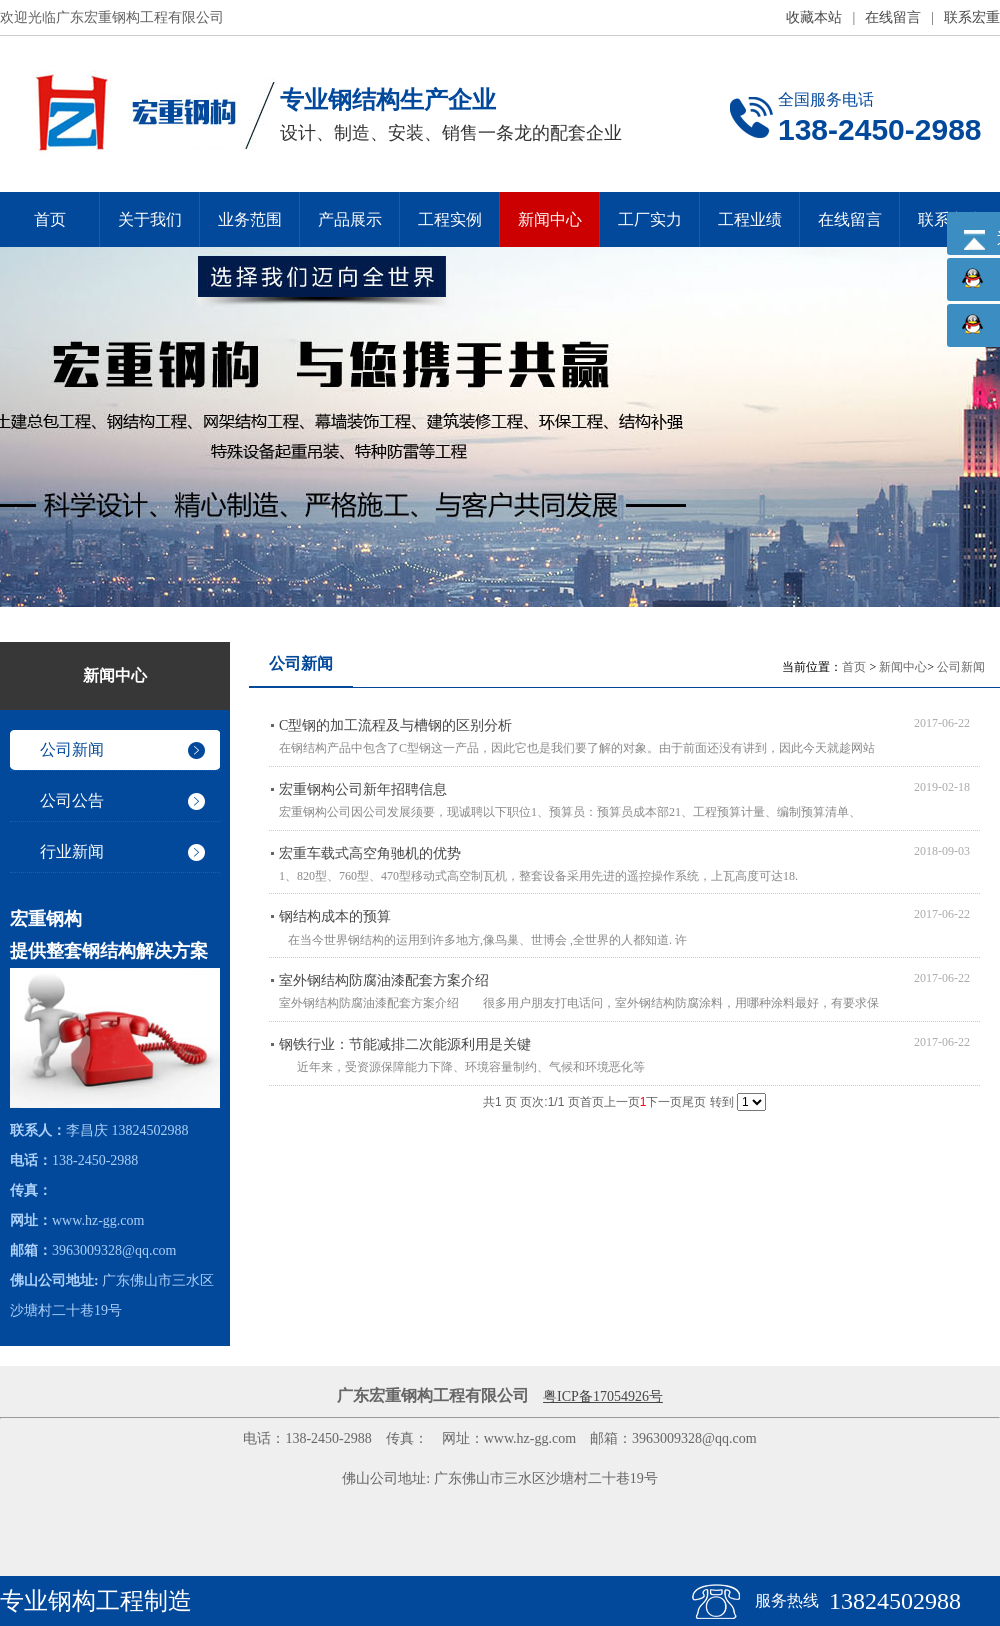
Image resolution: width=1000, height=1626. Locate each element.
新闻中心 (903, 667)
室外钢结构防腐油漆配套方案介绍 (384, 980)
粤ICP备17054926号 (603, 1396)
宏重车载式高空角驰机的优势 (370, 853)
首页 (854, 667)
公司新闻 (961, 667)
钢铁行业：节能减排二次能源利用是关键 (405, 1044)
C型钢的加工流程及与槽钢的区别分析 (395, 725)
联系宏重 (972, 17)
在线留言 (893, 17)
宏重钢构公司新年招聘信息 (363, 789)
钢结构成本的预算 (335, 916)
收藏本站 (814, 17)
